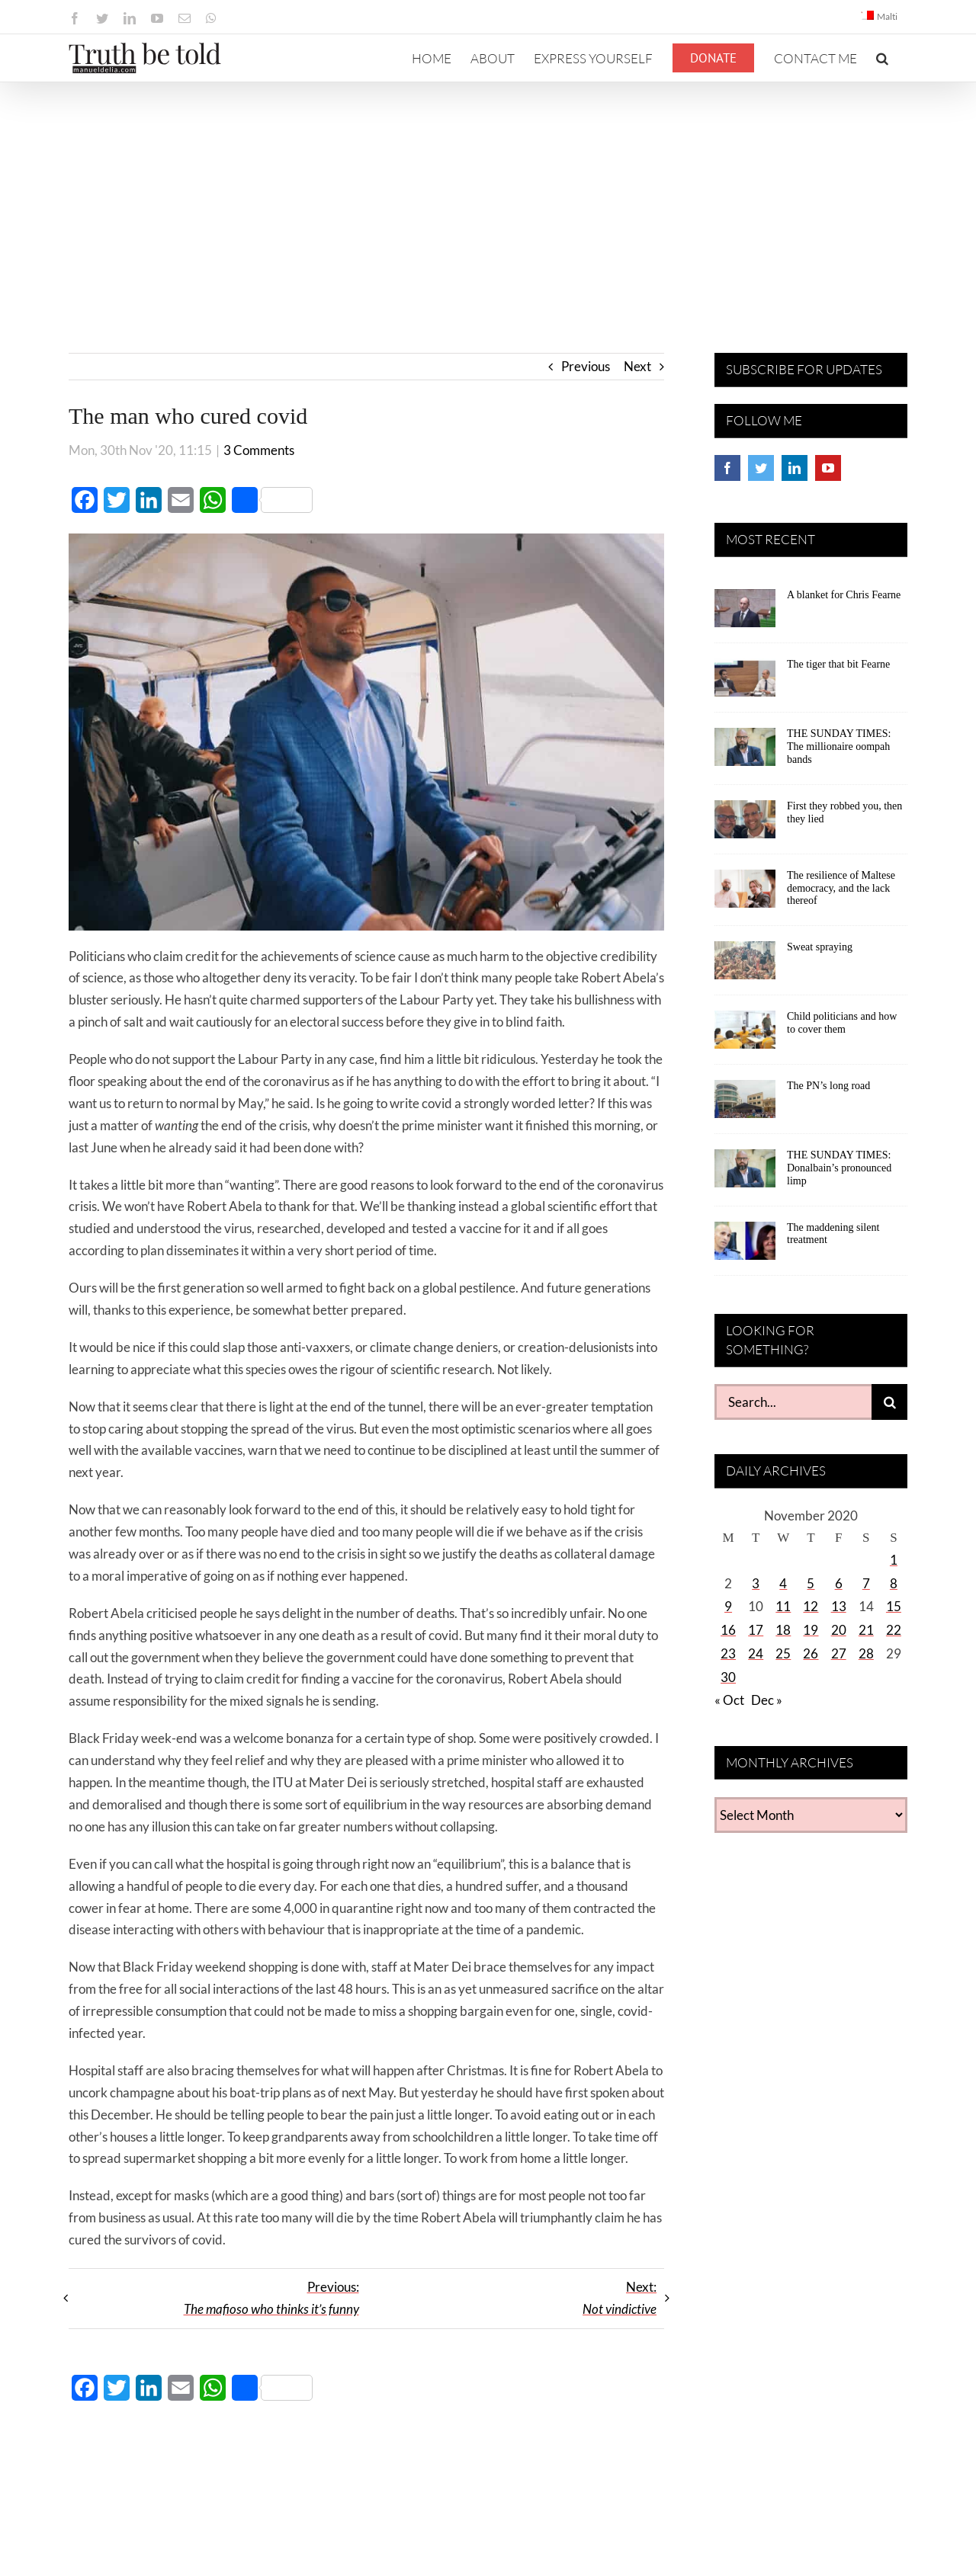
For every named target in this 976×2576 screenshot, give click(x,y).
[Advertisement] (488, 196)
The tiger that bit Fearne (838, 664)
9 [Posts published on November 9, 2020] (728, 1606)
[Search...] (793, 1402)
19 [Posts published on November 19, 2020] (810, 1630)
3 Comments (258, 450)
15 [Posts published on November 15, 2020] (893, 1606)
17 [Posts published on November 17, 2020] (755, 1630)
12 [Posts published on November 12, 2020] (810, 1606)
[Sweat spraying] (744, 965)
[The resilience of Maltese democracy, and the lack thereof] (744, 894)
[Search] (889, 1402)
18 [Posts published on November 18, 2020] (783, 1630)
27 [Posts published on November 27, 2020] (838, 1653)
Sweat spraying (819, 947)
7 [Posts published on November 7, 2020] (866, 1583)
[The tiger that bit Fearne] (744, 682)
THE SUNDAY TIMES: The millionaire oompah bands (839, 746)
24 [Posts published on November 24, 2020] (755, 1653)
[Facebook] (727, 468)
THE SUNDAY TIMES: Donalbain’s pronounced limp (839, 1168)
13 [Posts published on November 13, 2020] (838, 1606)
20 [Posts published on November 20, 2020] (838, 1630)
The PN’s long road (828, 1085)
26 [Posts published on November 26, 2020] (810, 1653)
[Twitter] (761, 468)
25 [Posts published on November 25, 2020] (783, 1653)
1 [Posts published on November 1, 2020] (893, 1560)
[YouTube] (828, 468)
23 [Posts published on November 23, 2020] (728, 1653)
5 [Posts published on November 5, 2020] (810, 1583)
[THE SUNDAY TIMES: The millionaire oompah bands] (744, 752)
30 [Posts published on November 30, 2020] (728, 1677)
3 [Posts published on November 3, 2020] (755, 1583)
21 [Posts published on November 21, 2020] (866, 1630)
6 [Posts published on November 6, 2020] (839, 1583)
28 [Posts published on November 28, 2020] (866, 1653)
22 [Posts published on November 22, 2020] (893, 1630)
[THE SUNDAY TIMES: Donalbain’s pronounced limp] (744, 1173)
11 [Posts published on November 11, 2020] (783, 1606)
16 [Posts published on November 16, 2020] (728, 1630)
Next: (620, 2298)
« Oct (729, 1700)
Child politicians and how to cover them (842, 1023)
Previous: (271, 2298)
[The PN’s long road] (744, 1104)
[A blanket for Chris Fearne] (744, 613)
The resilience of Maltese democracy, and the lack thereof (841, 888)
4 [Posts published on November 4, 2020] (783, 1583)
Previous (585, 366)
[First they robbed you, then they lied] (744, 824)
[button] (882, 58)
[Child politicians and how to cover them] (744, 1035)
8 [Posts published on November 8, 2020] (893, 1583)
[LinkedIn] (794, 468)
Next (637, 366)
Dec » (766, 1700)
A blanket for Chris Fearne (844, 595)
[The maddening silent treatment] (744, 1246)
